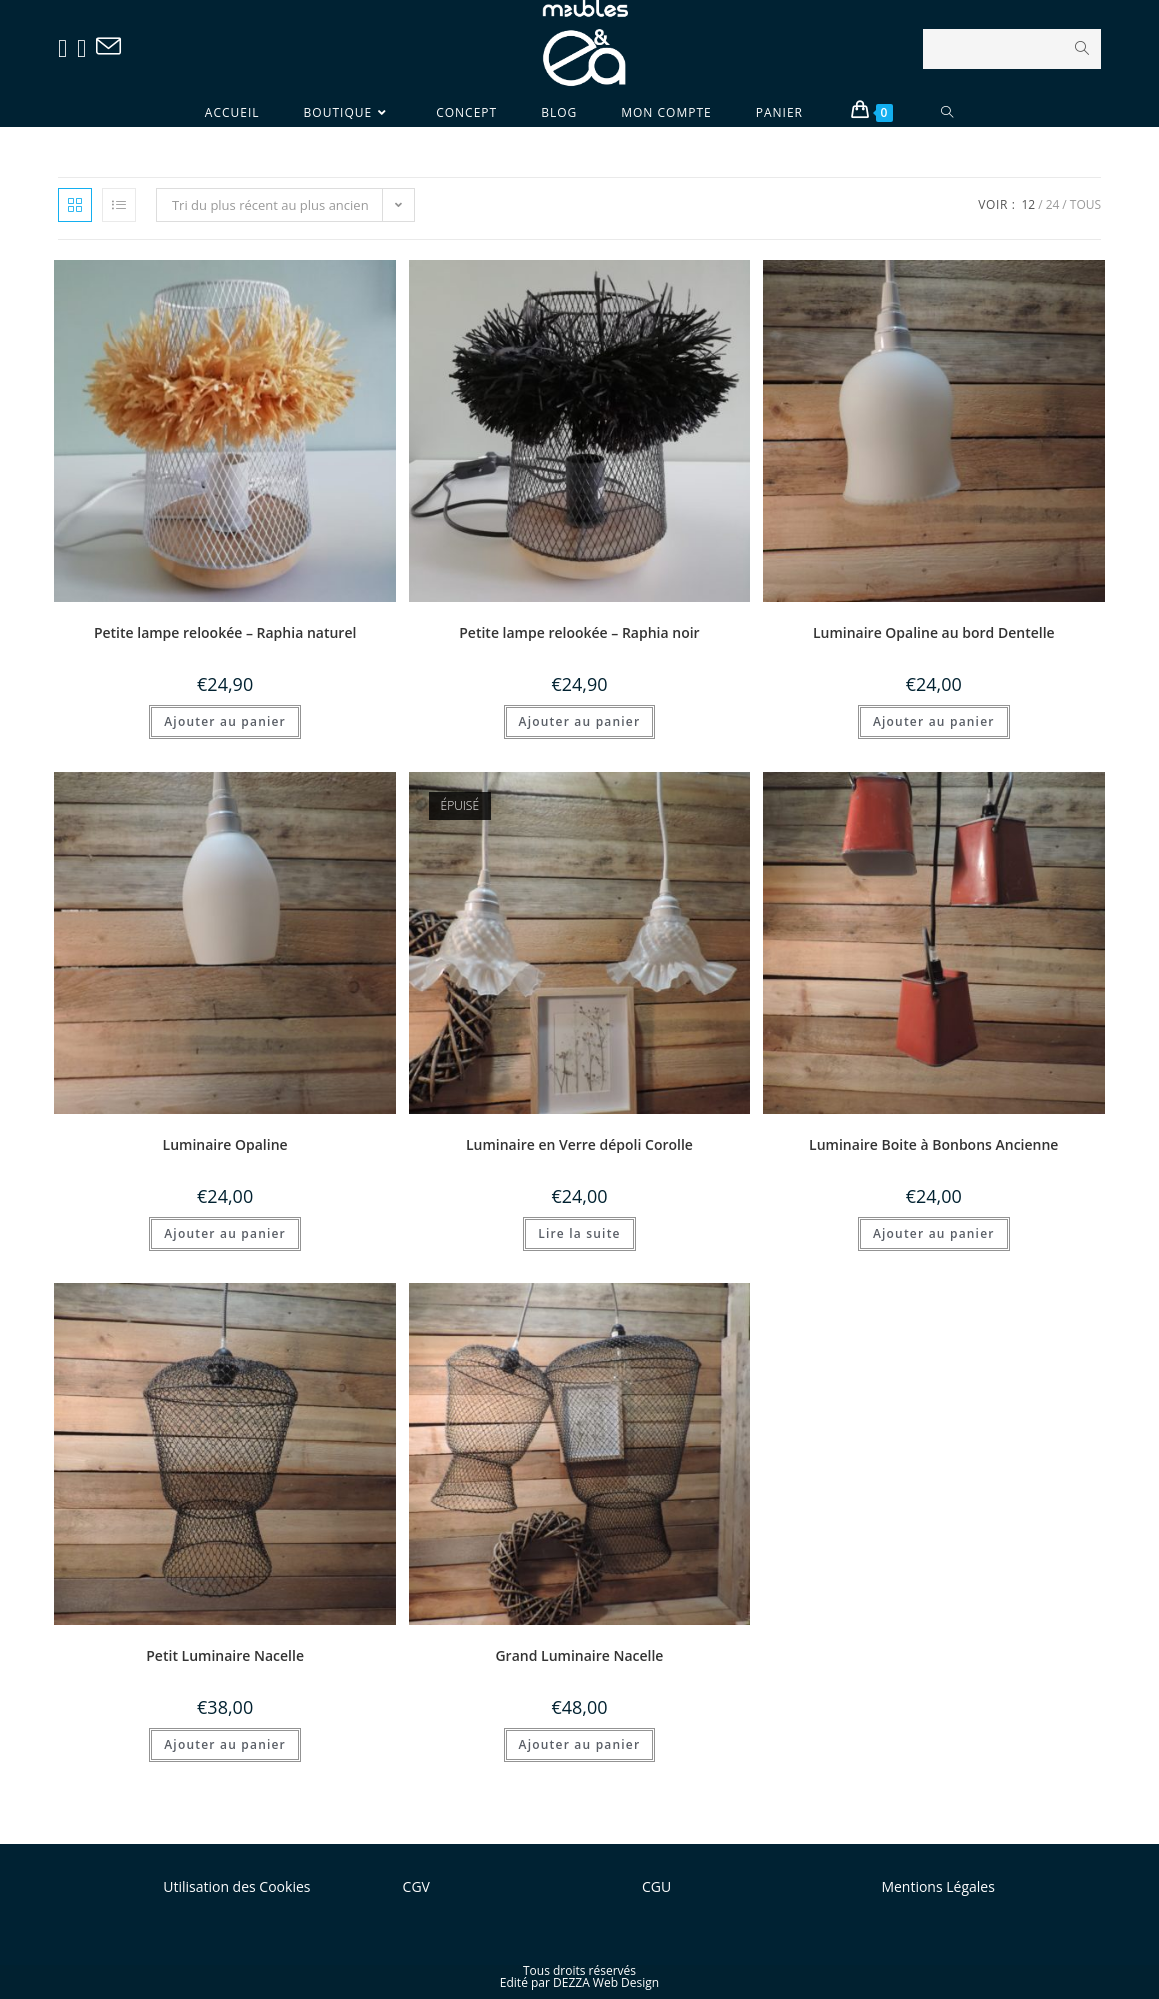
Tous (1085, 204)
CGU (656, 1886)
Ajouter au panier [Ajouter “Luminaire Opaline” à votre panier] (225, 1233)
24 (1053, 204)
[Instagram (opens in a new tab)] (86, 48)
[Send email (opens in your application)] (113, 47)
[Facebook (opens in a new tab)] (67, 48)
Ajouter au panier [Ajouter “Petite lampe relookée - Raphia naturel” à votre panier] (225, 721)
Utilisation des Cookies (236, 1886)
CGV (416, 1886)
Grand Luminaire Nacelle (579, 1655)
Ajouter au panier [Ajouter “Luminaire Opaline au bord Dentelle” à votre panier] (934, 721)
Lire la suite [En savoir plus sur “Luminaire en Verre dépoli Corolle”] (579, 1233)
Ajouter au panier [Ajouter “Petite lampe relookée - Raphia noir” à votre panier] (580, 721)
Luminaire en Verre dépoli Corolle (579, 1144)
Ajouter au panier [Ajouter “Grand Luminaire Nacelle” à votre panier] (580, 1744)
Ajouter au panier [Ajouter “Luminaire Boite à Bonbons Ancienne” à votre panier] (934, 1233)
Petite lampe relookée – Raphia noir (579, 632)
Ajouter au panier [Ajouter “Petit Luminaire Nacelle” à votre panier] (225, 1744)
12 (1028, 204)
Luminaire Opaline (225, 1144)
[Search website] (947, 112)
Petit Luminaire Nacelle (225, 1655)
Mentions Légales (938, 1886)
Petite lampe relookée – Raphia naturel (225, 632)
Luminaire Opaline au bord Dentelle (934, 632)
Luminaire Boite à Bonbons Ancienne (933, 1144)
